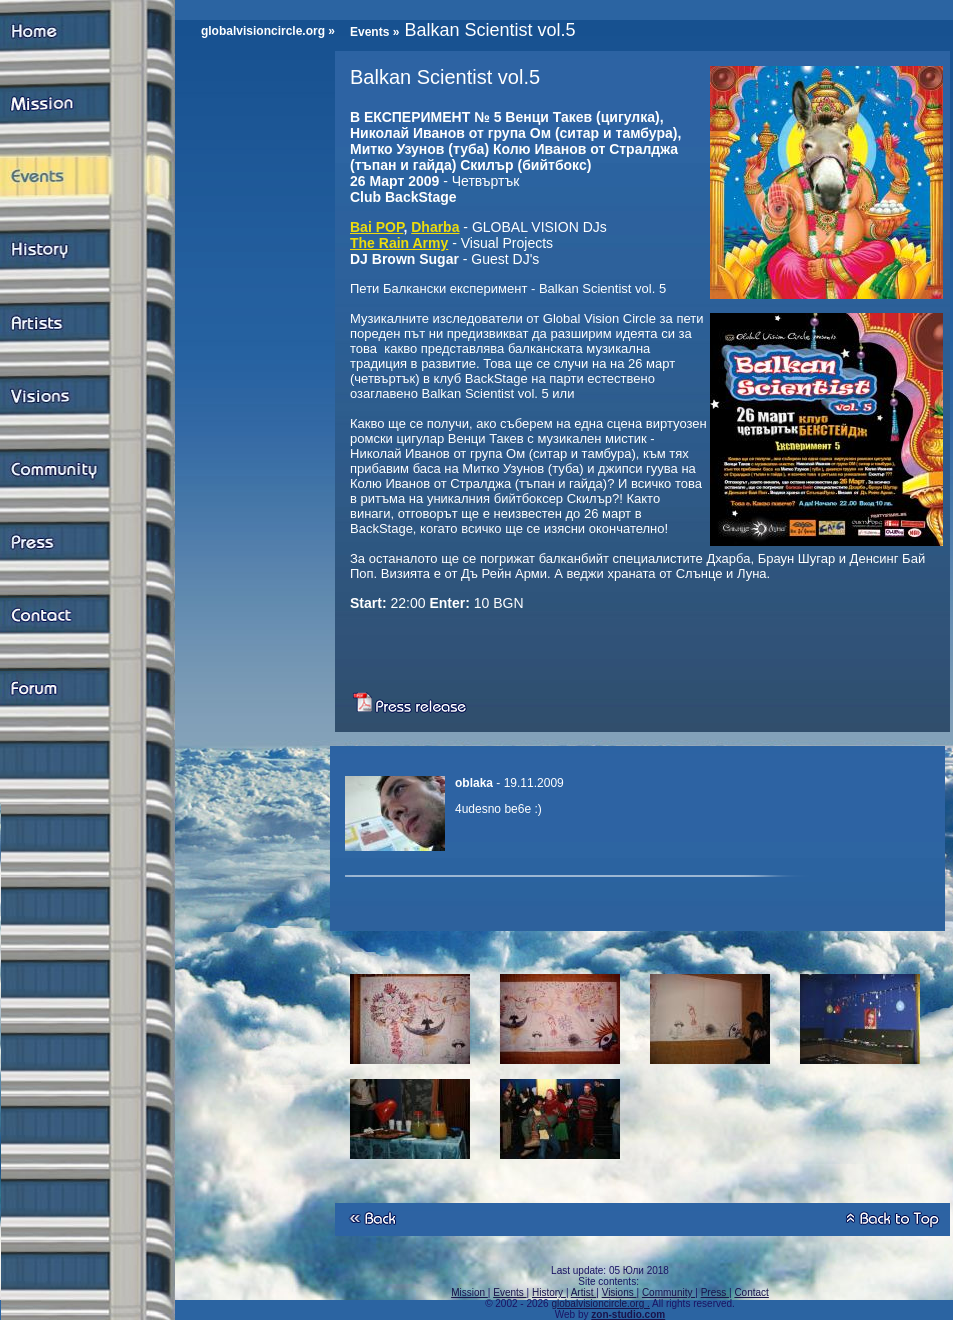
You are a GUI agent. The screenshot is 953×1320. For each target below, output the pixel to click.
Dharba (435, 227)
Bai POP (376, 227)
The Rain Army (399, 243)
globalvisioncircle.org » (268, 31)
